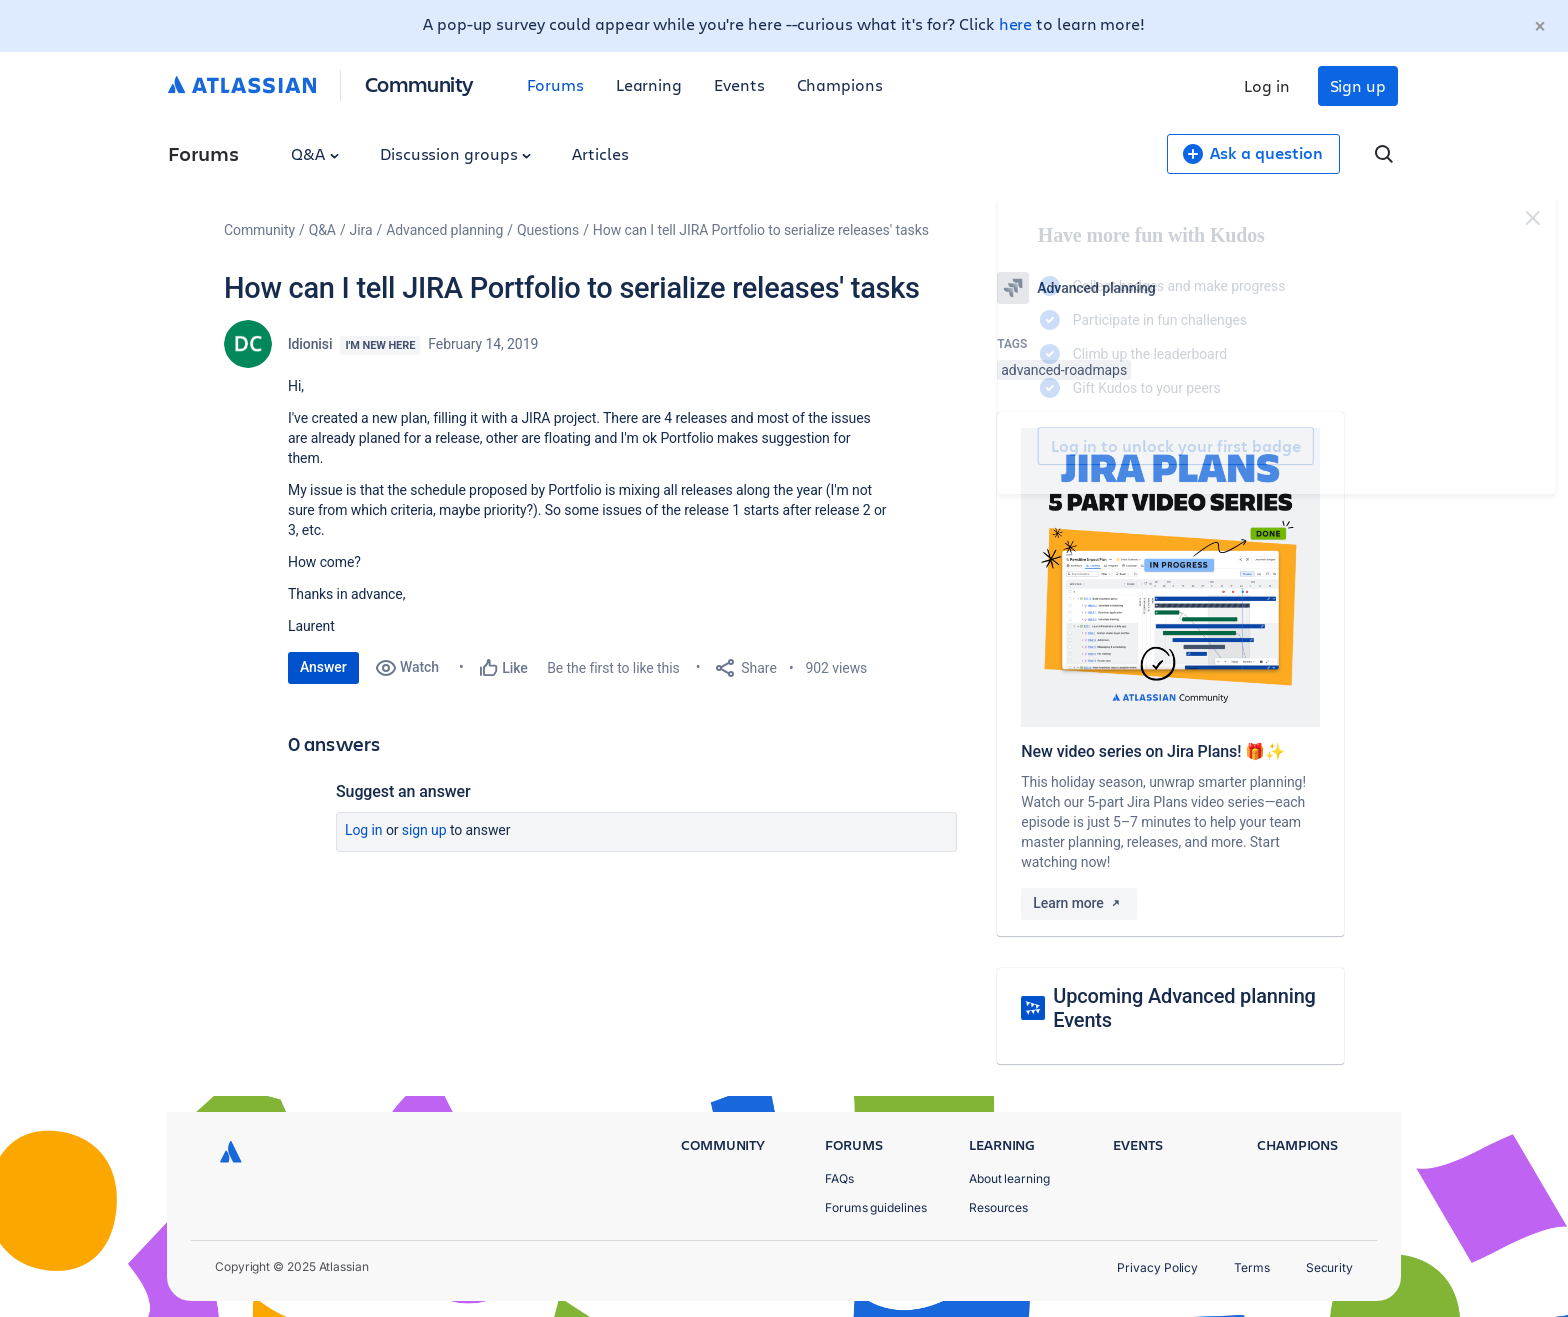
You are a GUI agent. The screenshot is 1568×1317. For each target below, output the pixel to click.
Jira (361, 230)
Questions (548, 230)
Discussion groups (456, 153)
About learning (1009, 1178)
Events (739, 84)
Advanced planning (444, 230)
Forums (555, 84)
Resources (998, 1207)
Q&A (315, 153)
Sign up (1358, 85)
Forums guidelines (876, 1207)
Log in (1267, 85)
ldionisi (310, 344)
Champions (840, 84)
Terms (1252, 1267)
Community (419, 83)
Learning (649, 84)
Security (1329, 1267)
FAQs (839, 1178)
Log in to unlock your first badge (1020, 446)
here (1016, 23)
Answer (323, 667)
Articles (600, 153)
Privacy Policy (1157, 1267)
